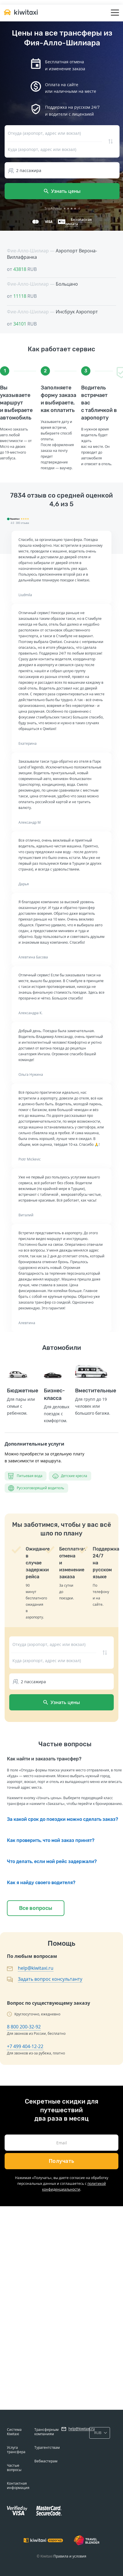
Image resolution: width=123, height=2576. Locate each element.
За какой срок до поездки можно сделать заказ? (62, 1819)
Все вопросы (35, 1908)
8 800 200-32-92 (24, 2027)
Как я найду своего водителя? (41, 1882)
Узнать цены (62, 191)
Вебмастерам (45, 2461)
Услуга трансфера (16, 2449)
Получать (61, 2161)
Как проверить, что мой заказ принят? (50, 1840)
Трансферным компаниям (46, 2431)
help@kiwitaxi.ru (35, 1968)
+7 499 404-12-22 (25, 2046)
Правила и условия (69, 2556)
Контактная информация (18, 2485)
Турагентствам (47, 2447)
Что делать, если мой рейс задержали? (52, 1861)
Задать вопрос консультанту (50, 1979)
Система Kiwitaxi (14, 2431)
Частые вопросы (14, 2467)
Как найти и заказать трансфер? (44, 1759)
